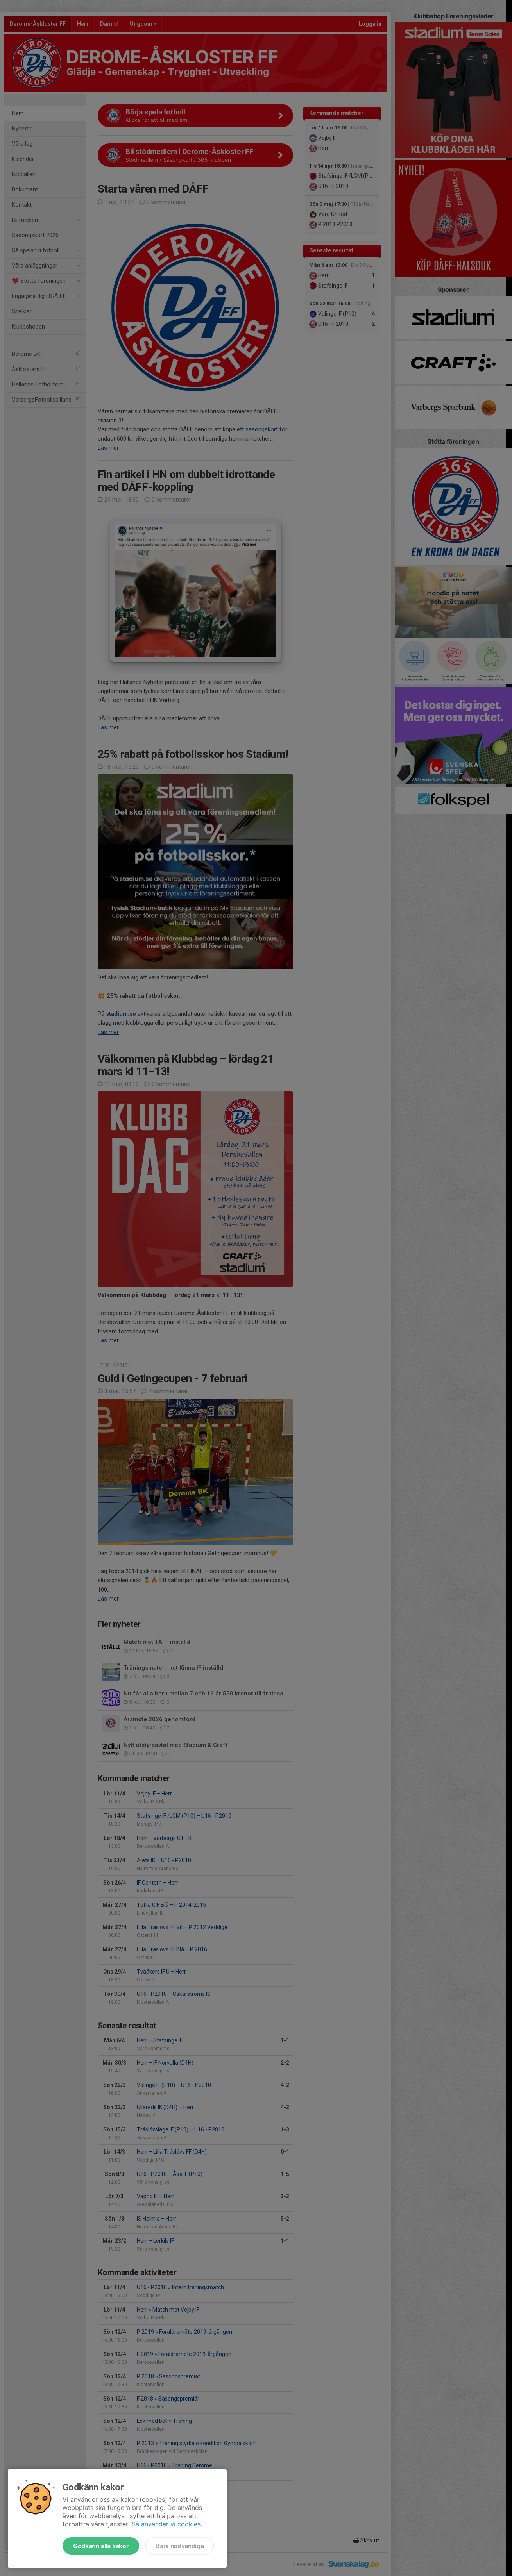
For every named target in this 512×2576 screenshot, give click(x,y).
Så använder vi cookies (166, 2524)
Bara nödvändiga (180, 2546)
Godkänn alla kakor (101, 2546)
